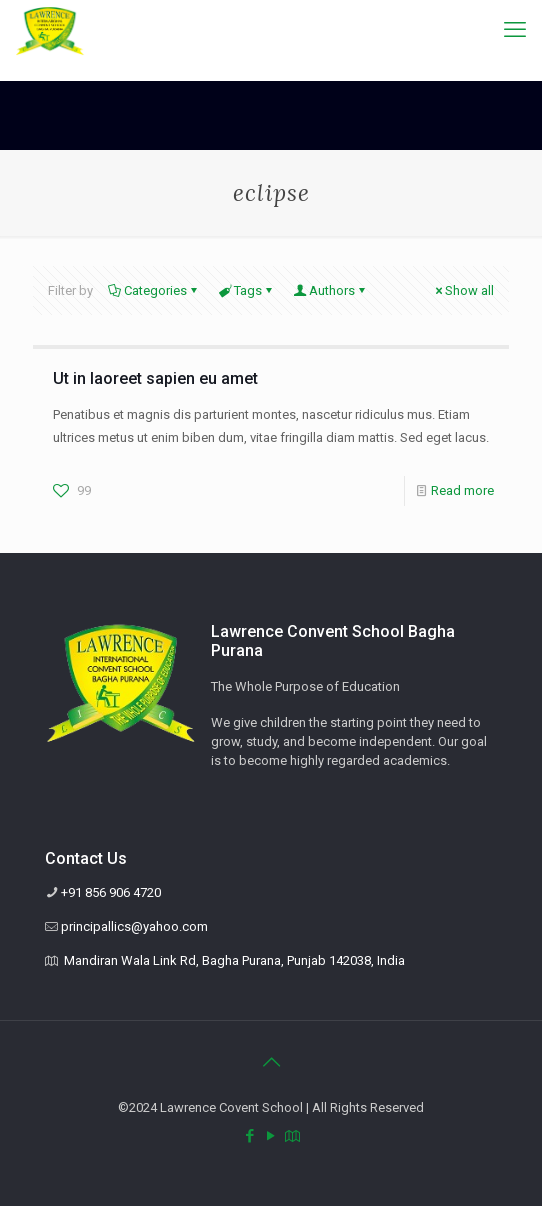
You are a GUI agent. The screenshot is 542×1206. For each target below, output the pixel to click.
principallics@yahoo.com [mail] (134, 926)
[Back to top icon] (271, 1062)
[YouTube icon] (271, 1136)
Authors (330, 290)
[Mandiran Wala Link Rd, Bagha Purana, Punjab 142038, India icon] (292, 1136)
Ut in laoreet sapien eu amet (155, 378)
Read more (462, 490)
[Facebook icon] (250, 1136)
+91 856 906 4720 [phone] (111, 892)
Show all (463, 290)
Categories (154, 290)
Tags (246, 290)
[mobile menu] (515, 30)
